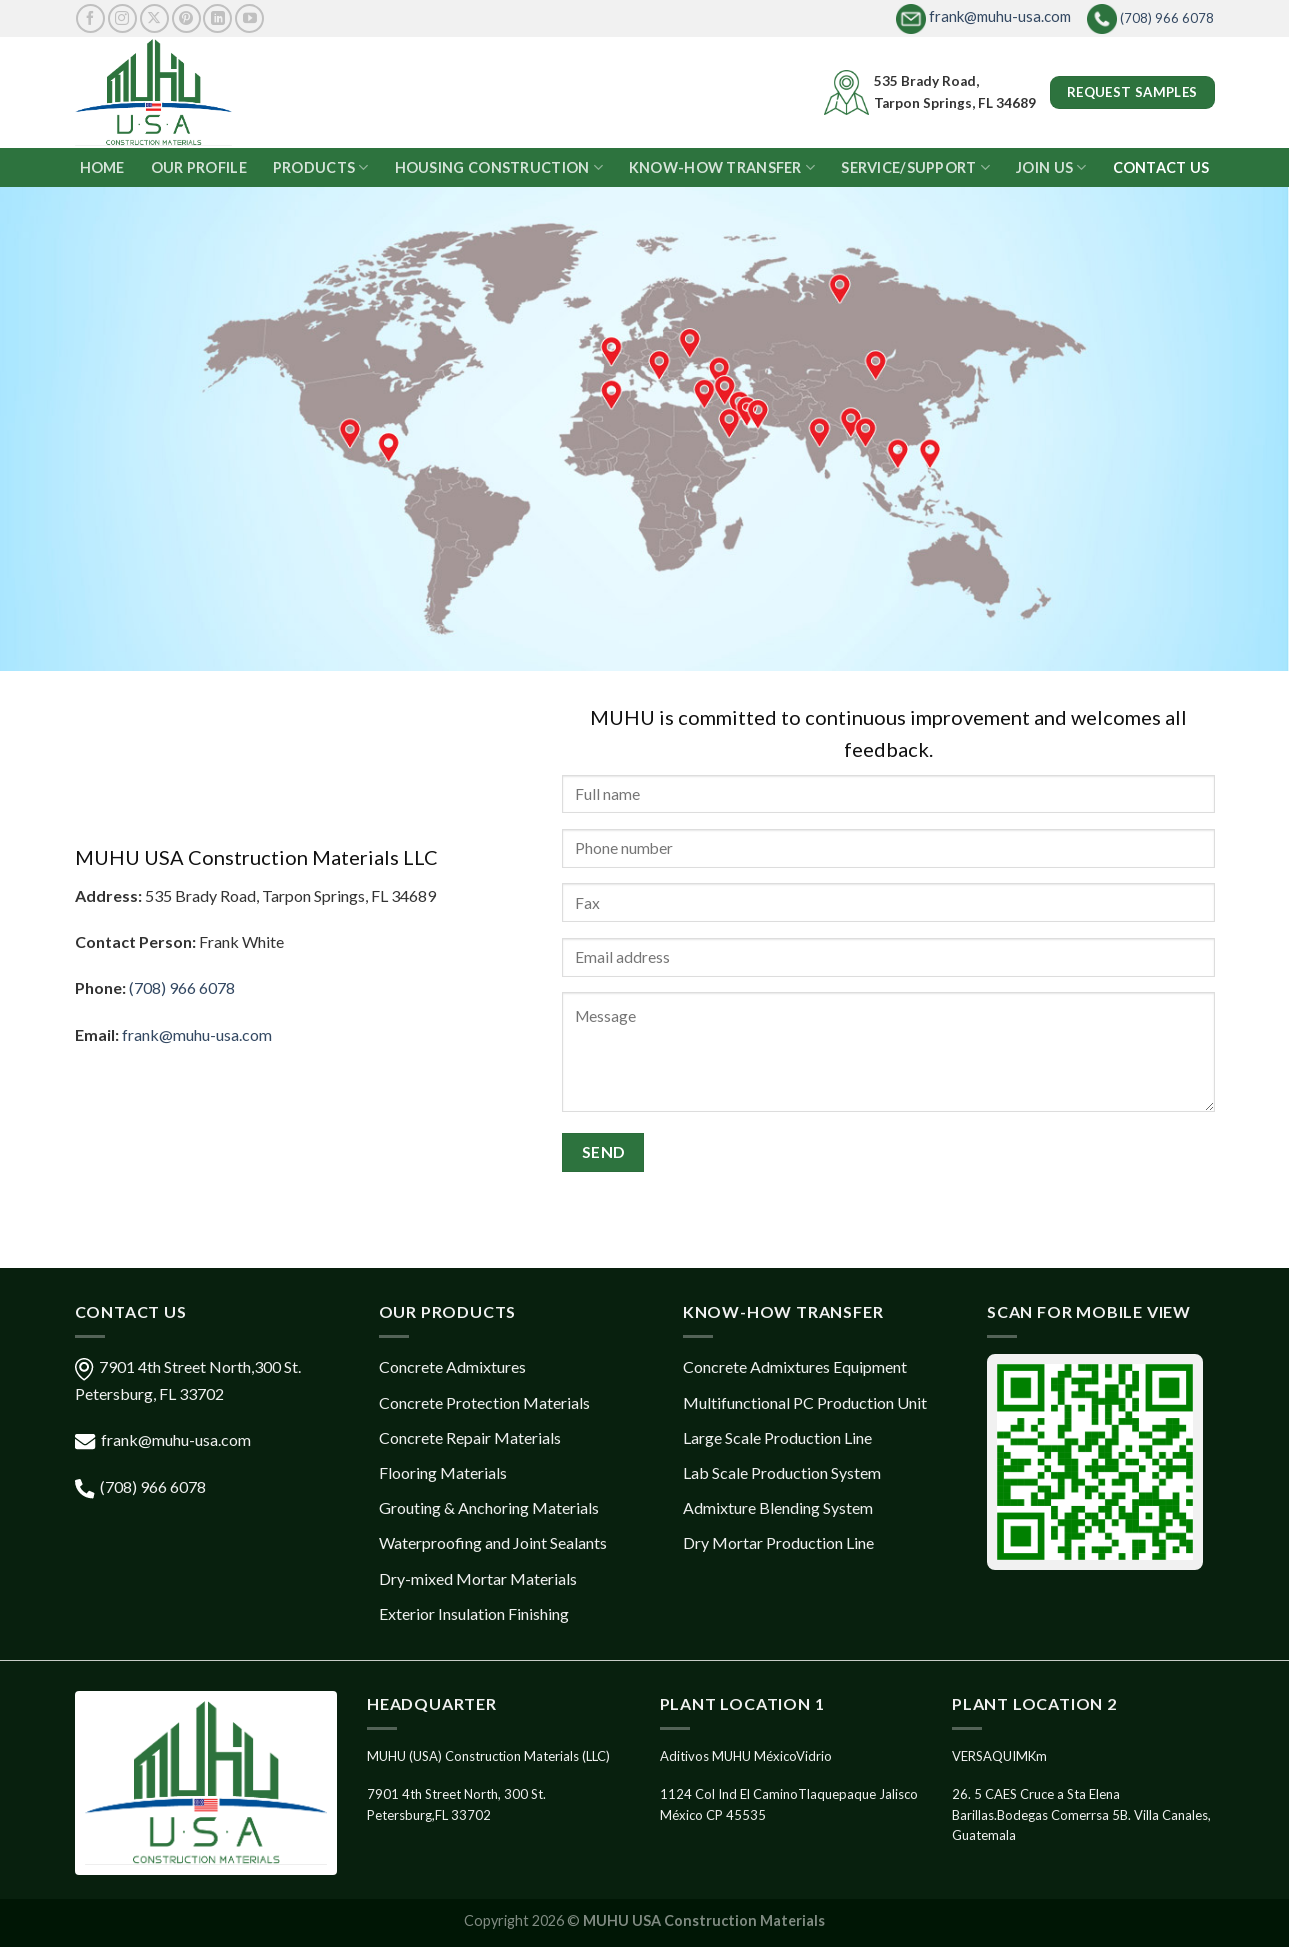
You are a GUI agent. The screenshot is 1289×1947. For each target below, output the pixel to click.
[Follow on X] (154, 18)
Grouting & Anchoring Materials (489, 1507)
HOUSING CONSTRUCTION (499, 167)
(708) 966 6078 (1150, 19)
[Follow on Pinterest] (186, 18)
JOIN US (1051, 167)
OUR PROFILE (199, 167)
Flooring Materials (443, 1472)
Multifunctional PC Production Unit (805, 1402)
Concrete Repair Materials (470, 1437)
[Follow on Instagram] (122, 18)
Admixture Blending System (778, 1507)
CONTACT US (1161, 167)
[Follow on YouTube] (249, 18)
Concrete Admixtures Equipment (795, 1366)
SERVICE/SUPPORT (915, 167)
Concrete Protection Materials (484, 1402)
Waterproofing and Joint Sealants (493, 1542)
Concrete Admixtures (452, 1366)
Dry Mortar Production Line (778, 1542)
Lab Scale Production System (782, 1472)
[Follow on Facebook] (90, 18)
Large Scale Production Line (777, 1437)
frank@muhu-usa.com (983, 16)
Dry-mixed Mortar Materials (478, 1578)
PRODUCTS (321, 167)
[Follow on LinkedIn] (217, 18)
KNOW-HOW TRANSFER (722, 167)
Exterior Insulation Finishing (474, 1613)
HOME (102, 167)
